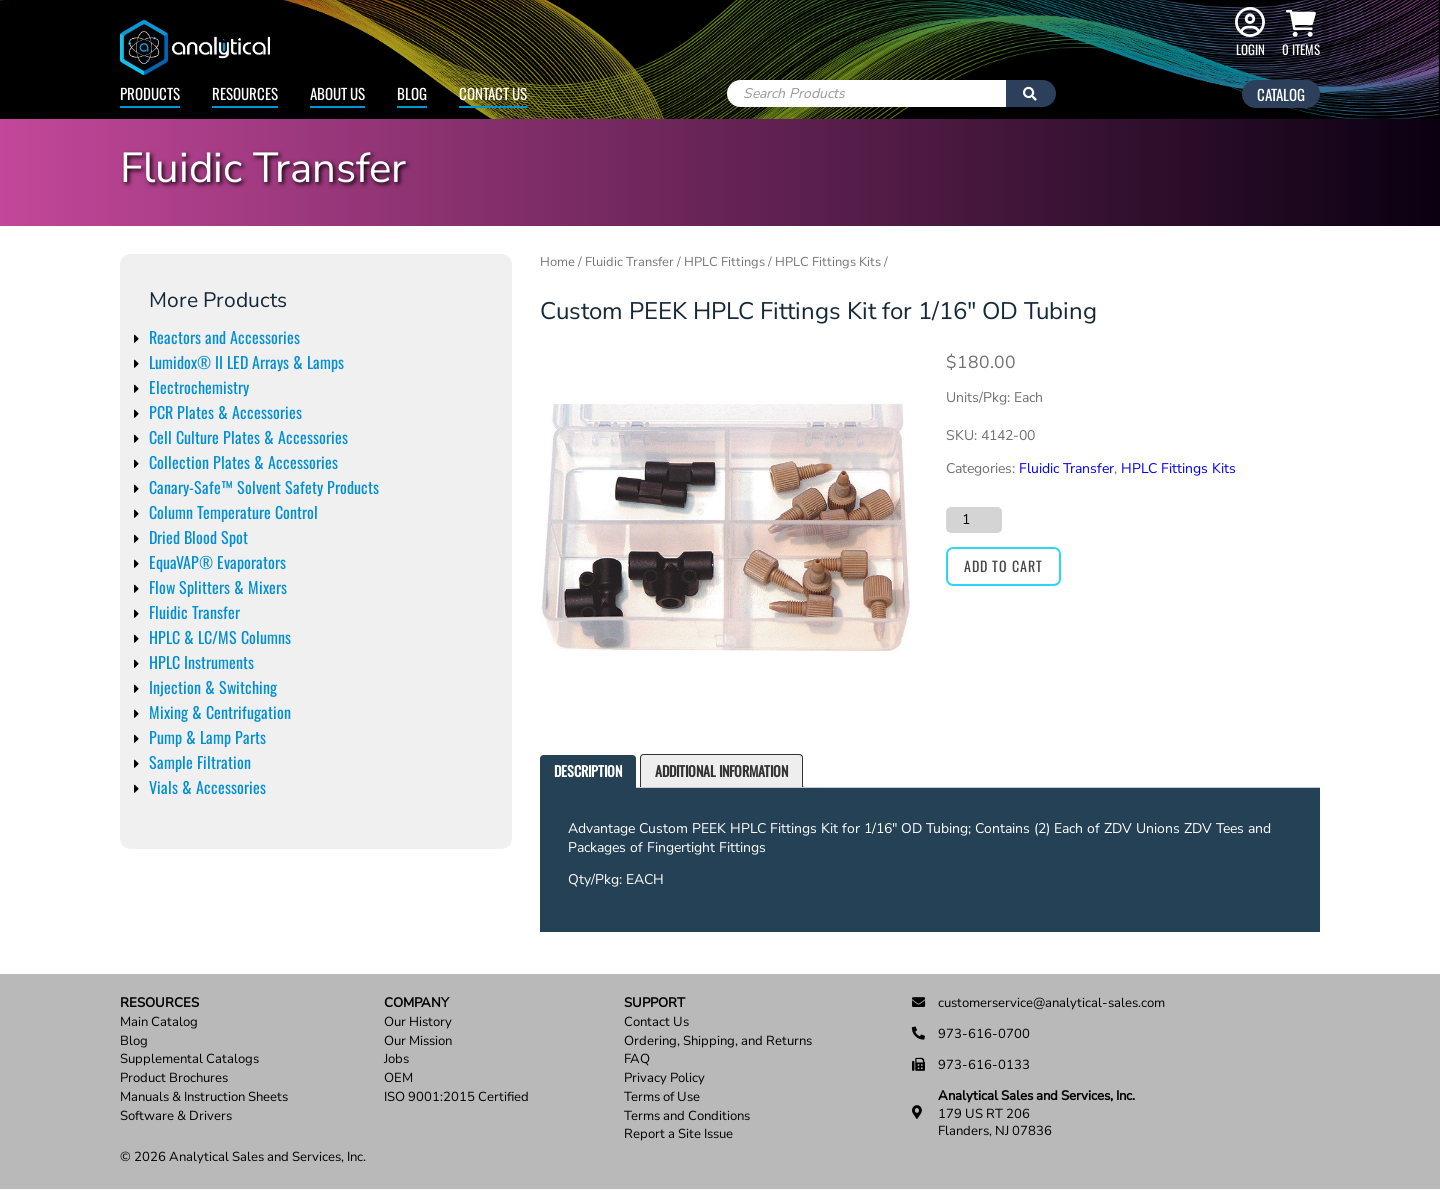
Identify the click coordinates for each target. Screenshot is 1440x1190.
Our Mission (418, 1041)
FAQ (637, 1059)
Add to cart (1003, 565)
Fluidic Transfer (194, 612)
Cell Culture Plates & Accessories (248, 437)
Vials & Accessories (207, 787)
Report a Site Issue (678, 1134)
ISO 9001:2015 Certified (456, 1097)
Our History (418, 1022)
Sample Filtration (200, 762)
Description (588, 770)
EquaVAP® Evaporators (217, 562)
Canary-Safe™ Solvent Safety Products (264, 487)
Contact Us (493, 93)
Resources (245, 93)
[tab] (588, 771)
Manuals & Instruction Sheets (204, 1097)
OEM (398, 1078)
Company (416, 1003)
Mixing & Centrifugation (220, 712)
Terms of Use (662, 1097)
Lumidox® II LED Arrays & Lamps (246, 362)
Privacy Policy (664, 1078)
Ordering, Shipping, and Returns (718, 1041)
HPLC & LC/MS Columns (220, 637)
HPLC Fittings (724, 262)
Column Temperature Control (233, 512)
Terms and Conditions (687, 1116)
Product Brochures (174, 1078)
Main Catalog (159, 1022)
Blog (412, 93)
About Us (337, 93)
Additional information (721, 770)
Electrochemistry (199, 387)
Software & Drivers (176, 1116)
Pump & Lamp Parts (207, 737)
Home (557, 262)
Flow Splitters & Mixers (218, 587)
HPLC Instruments (201, 662)
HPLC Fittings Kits (828, 262)
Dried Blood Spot (198, 537)
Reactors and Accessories (224, 337)
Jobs (396, 1059)
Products (150, 93)
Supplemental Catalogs (189, 1059)
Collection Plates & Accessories (243, 462)
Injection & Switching (213, 687)
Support (654, 1003)
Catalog (1281, 94)
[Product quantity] (974, 520)
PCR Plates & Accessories (225, 412)
